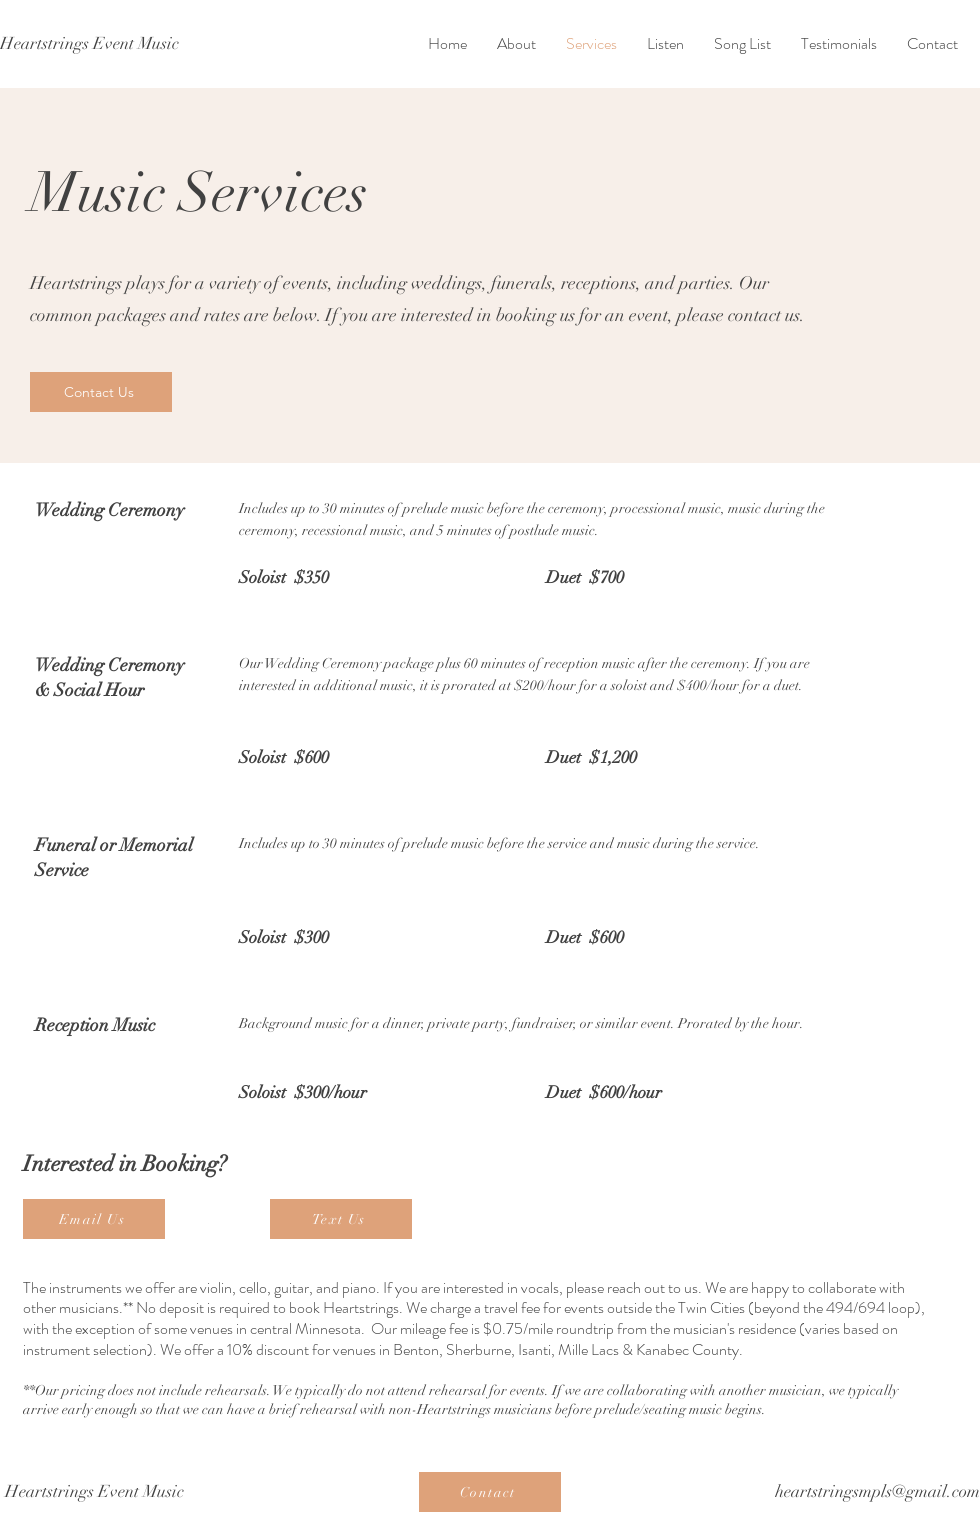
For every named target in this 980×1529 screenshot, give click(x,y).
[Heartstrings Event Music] (89, 44)
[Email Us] (94, 1219)
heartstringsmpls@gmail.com (877, 1491)
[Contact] (490, 1492)
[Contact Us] (101, 392)
